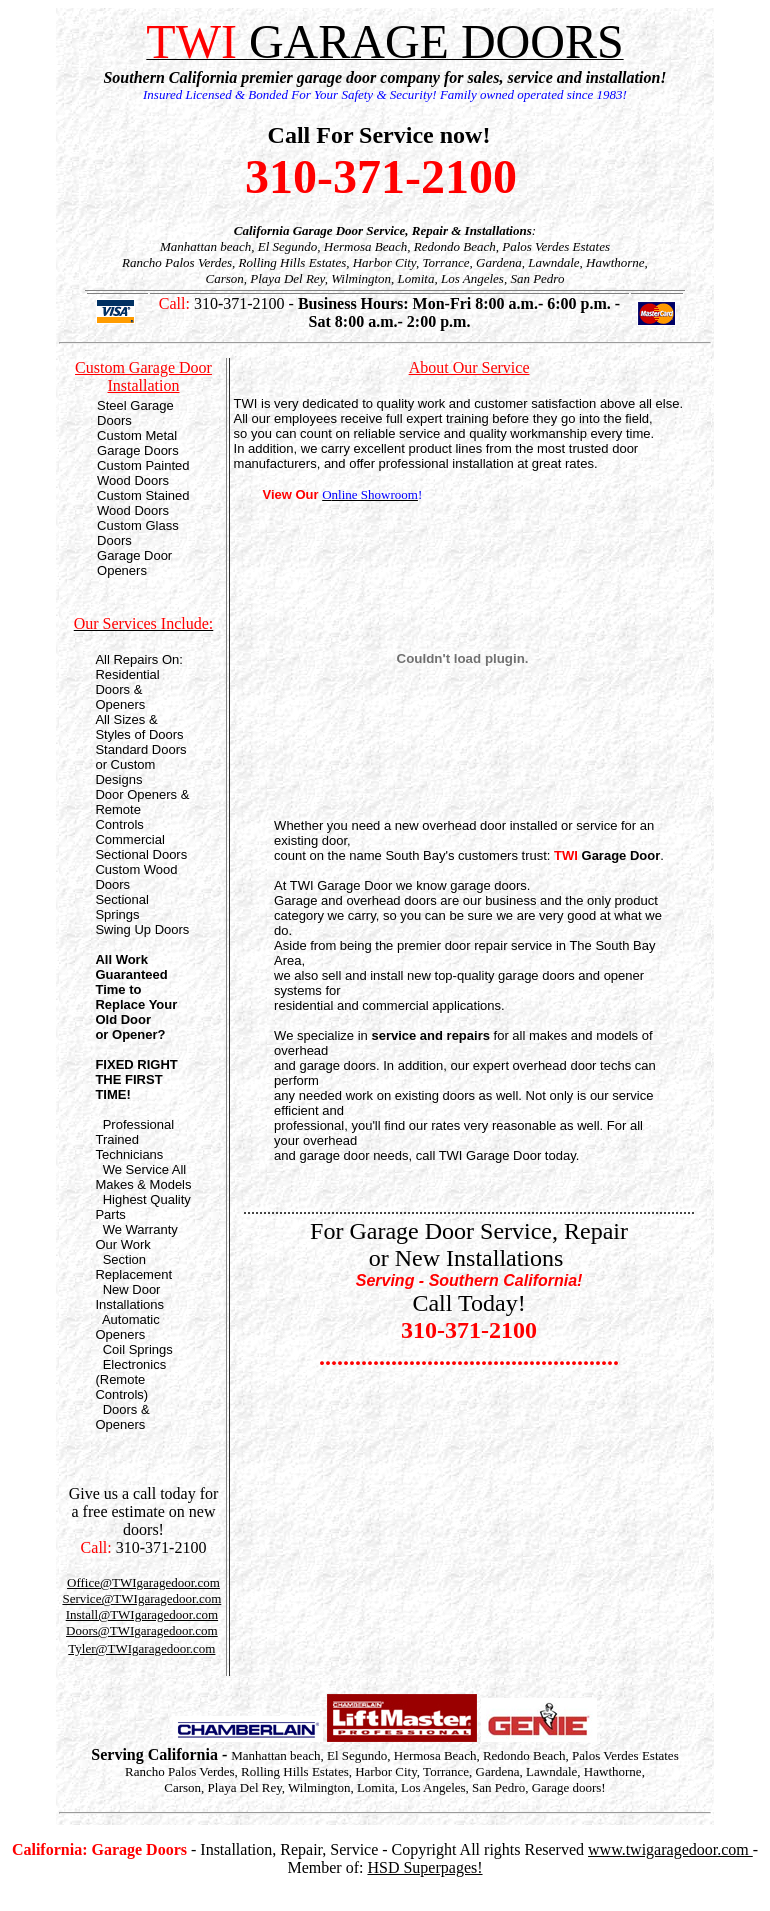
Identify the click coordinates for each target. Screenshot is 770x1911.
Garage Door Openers (134, 563)
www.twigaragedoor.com (670, 1849)
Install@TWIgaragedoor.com (142, 1614)
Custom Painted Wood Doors (143, 473)
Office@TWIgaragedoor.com (143, 1582)
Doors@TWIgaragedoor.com (142, 1630)
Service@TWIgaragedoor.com (141, 1598)
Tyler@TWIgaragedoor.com (141, 1648)
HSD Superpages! (424, 1867)
